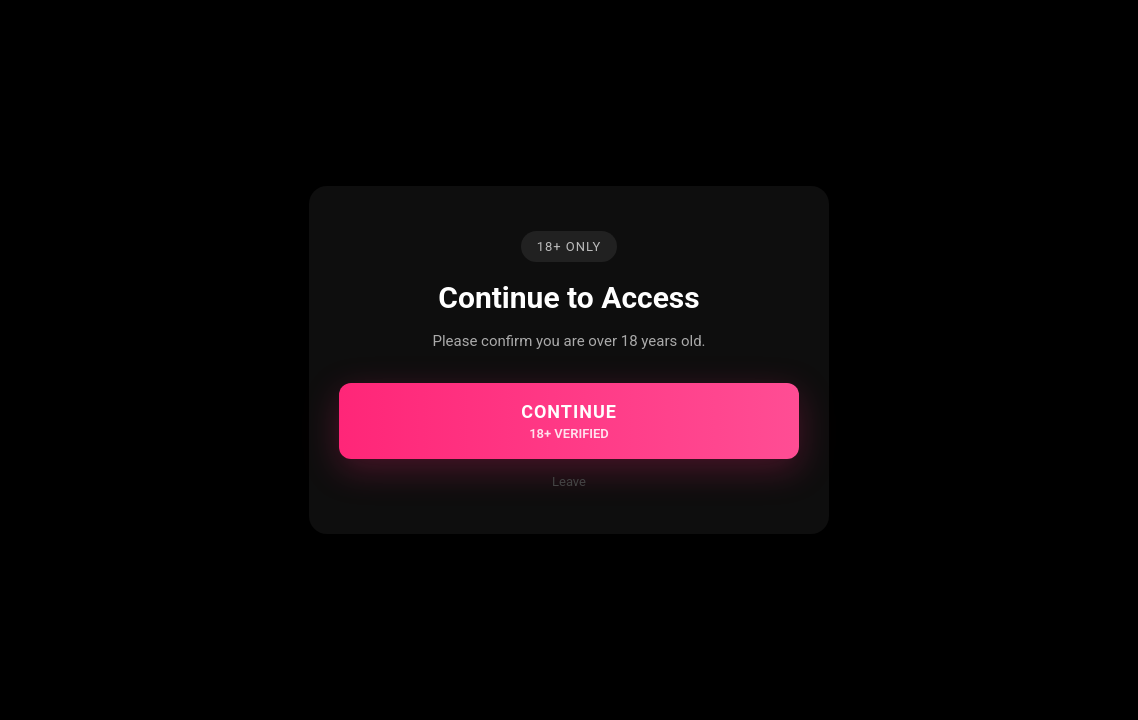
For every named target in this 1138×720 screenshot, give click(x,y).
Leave (569, 481)
